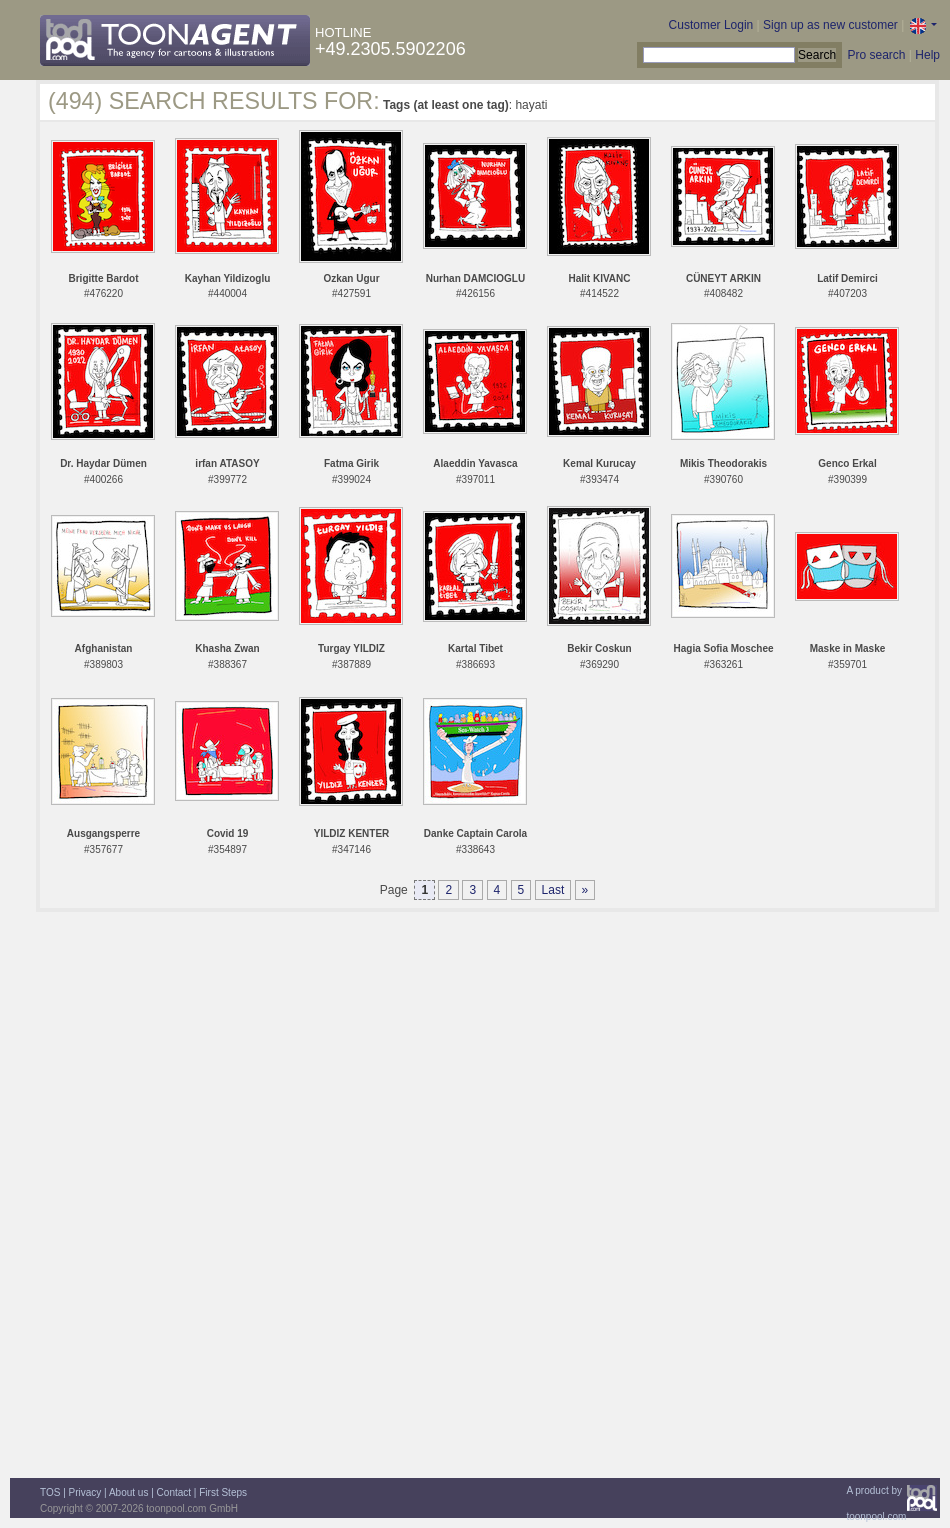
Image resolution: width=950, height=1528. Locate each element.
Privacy (85, 1492)
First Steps (223, 1492)
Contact (174, 1492)
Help (927, 55)
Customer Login (711, 25)
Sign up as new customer (830, 25)
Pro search (876, 55)
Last (553, 890)
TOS (50, 1492)
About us (128, 1492)
